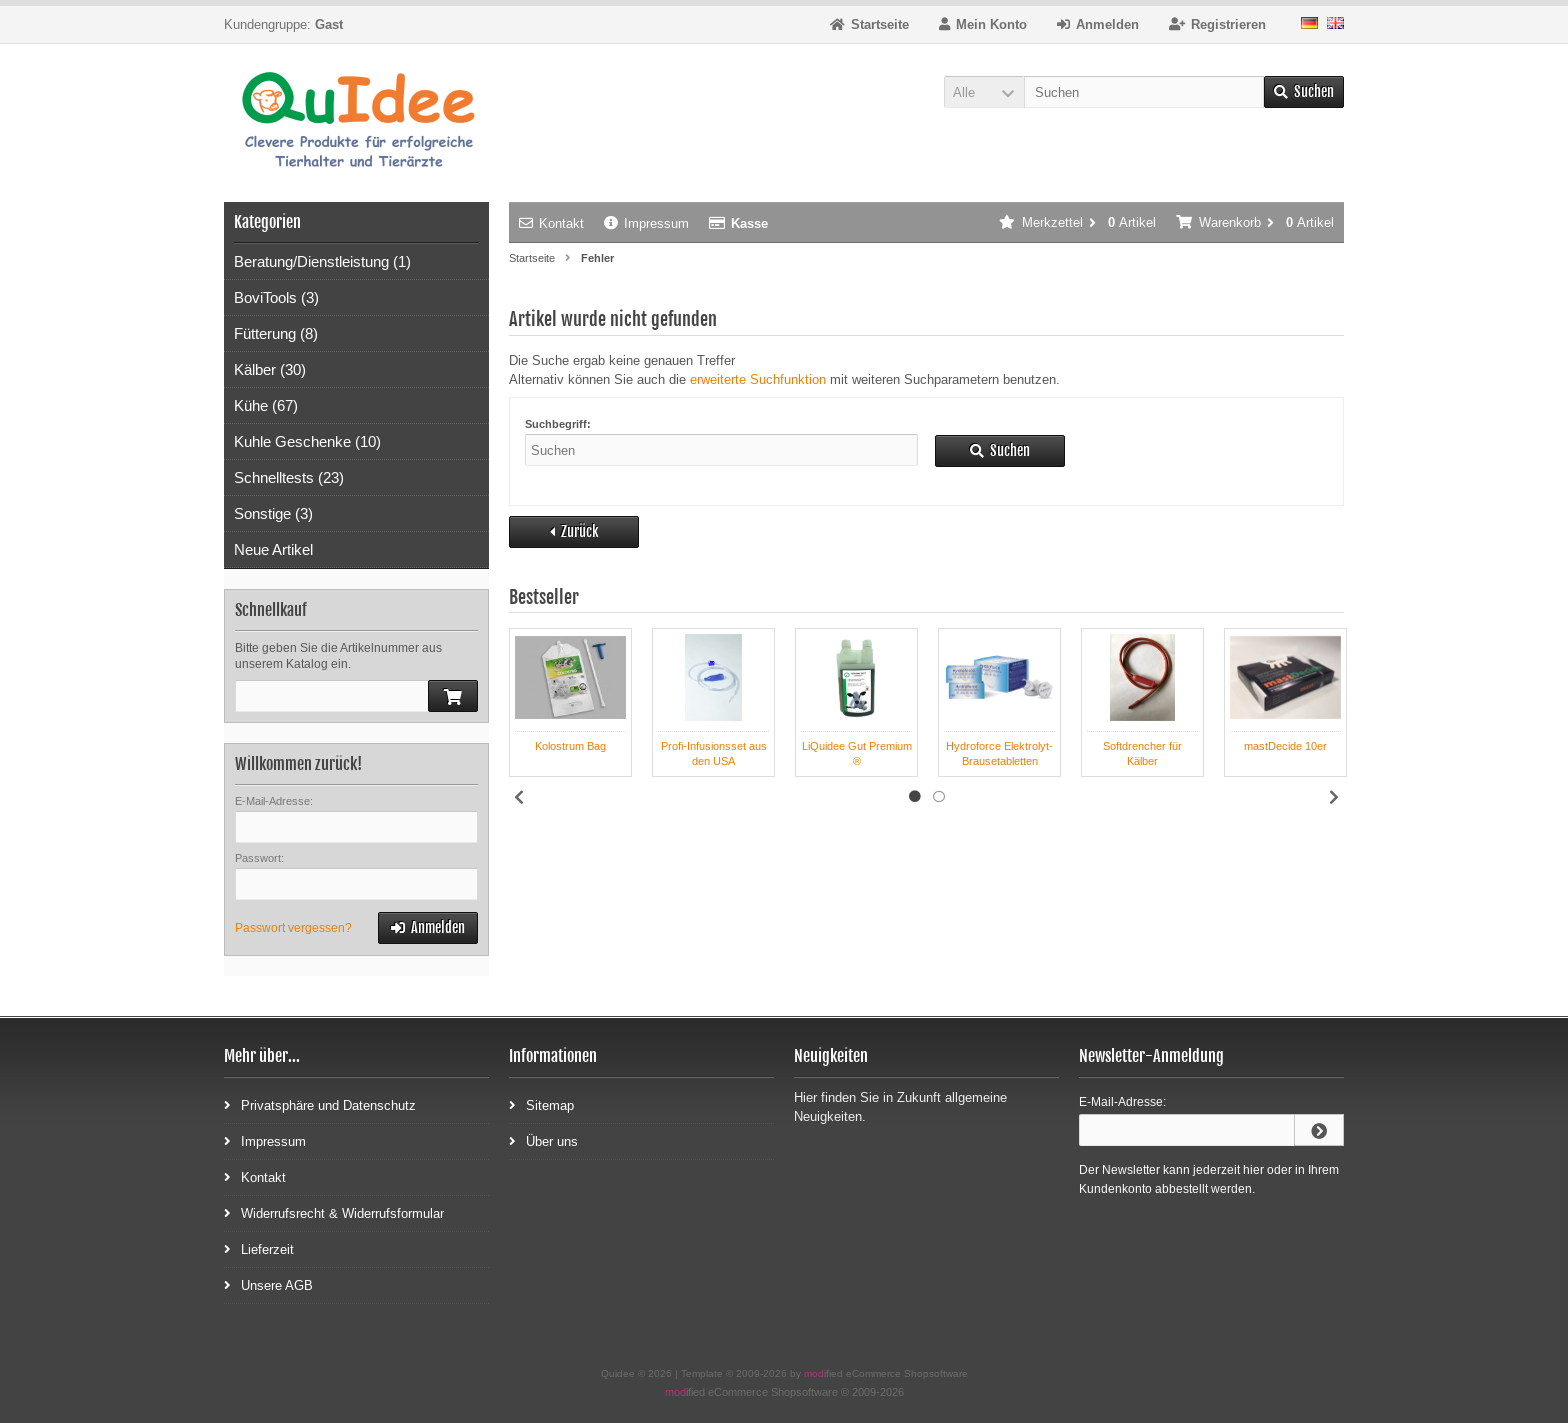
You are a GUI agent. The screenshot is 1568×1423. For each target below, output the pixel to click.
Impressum (646, 223)
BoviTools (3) (276, 297)
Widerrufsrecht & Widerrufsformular (334, 1212)
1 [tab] (915, 797)
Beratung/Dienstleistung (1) (322, 261)
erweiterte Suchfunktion (758, 379)
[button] (984, 92)
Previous (519, 797)
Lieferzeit (259, 1248)
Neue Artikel (273, 549)
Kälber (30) (270, 369)
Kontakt (551, 223)
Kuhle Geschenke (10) (307, 441)
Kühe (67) (266, 405)
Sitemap (541, 1104)
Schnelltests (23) (289, 477)
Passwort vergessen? (293, 928)
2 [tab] (939, 797)
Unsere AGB (268, 1284)
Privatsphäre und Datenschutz (320, 1104)
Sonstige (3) (273, 513)
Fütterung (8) (276, 333)
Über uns (543, 1140)
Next (1334, 797)
